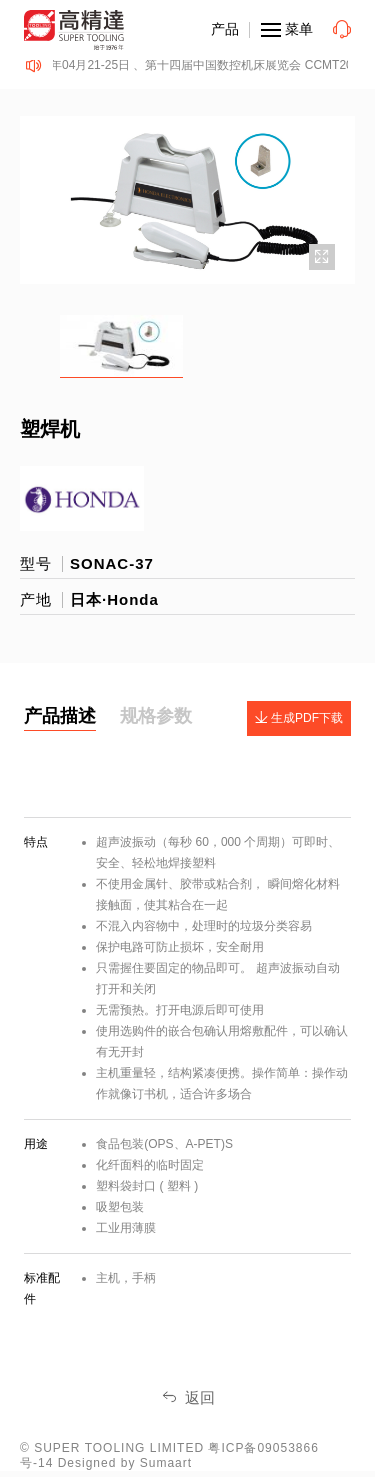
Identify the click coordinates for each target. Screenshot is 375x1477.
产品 (225, 29)
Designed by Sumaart (125, 1463)
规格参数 (156, 716)
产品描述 (60, 716)
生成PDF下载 (299, 718)
